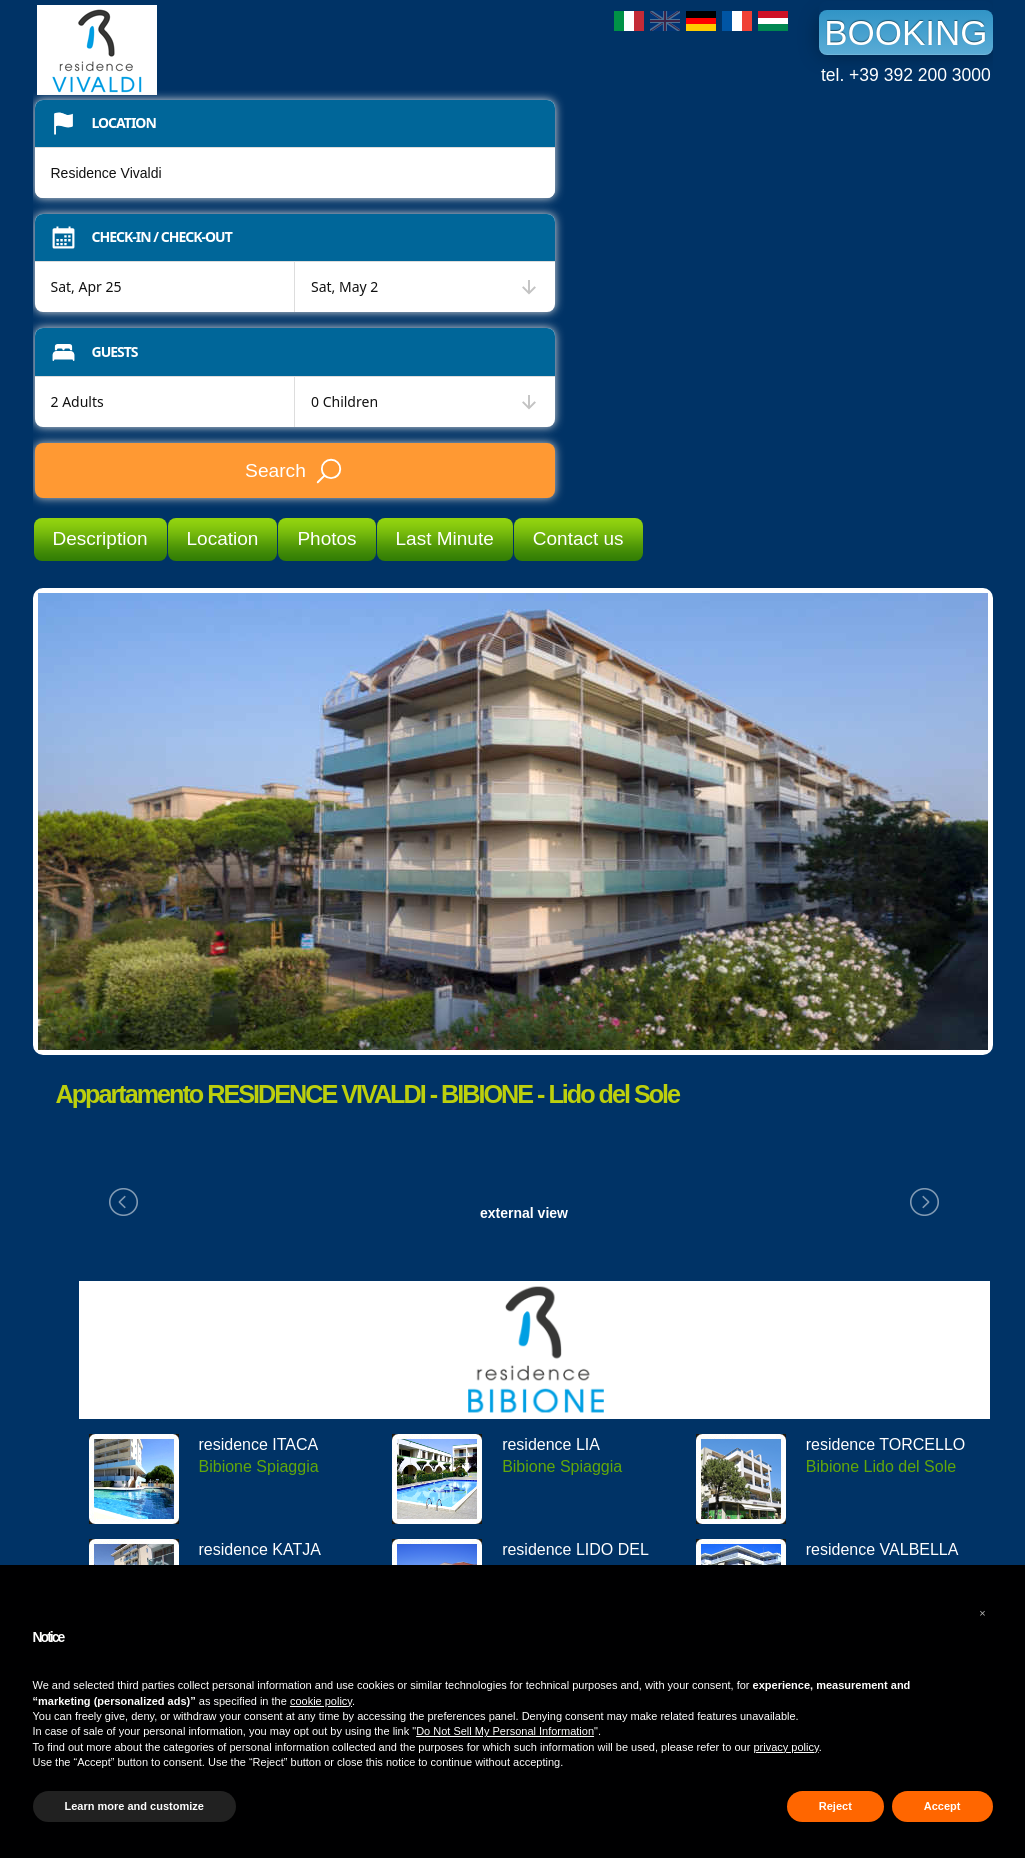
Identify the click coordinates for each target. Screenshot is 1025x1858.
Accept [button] (942, 1806)
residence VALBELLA (882, 1549)
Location (223, 538)
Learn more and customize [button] (134, 1806)
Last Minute (445, 538)
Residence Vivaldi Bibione (187, 50)
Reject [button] (835, 1806)
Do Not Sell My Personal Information (505, 1731)
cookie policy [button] (321, 1701)
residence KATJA (260, 1549)
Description (100, 538)
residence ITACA (259, 1444)
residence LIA (551, 1444)
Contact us (578, 538)
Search (294, 471)
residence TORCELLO (885, 1444)
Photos (326, 538)
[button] (983, 1613)
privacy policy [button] (785, 1747)
